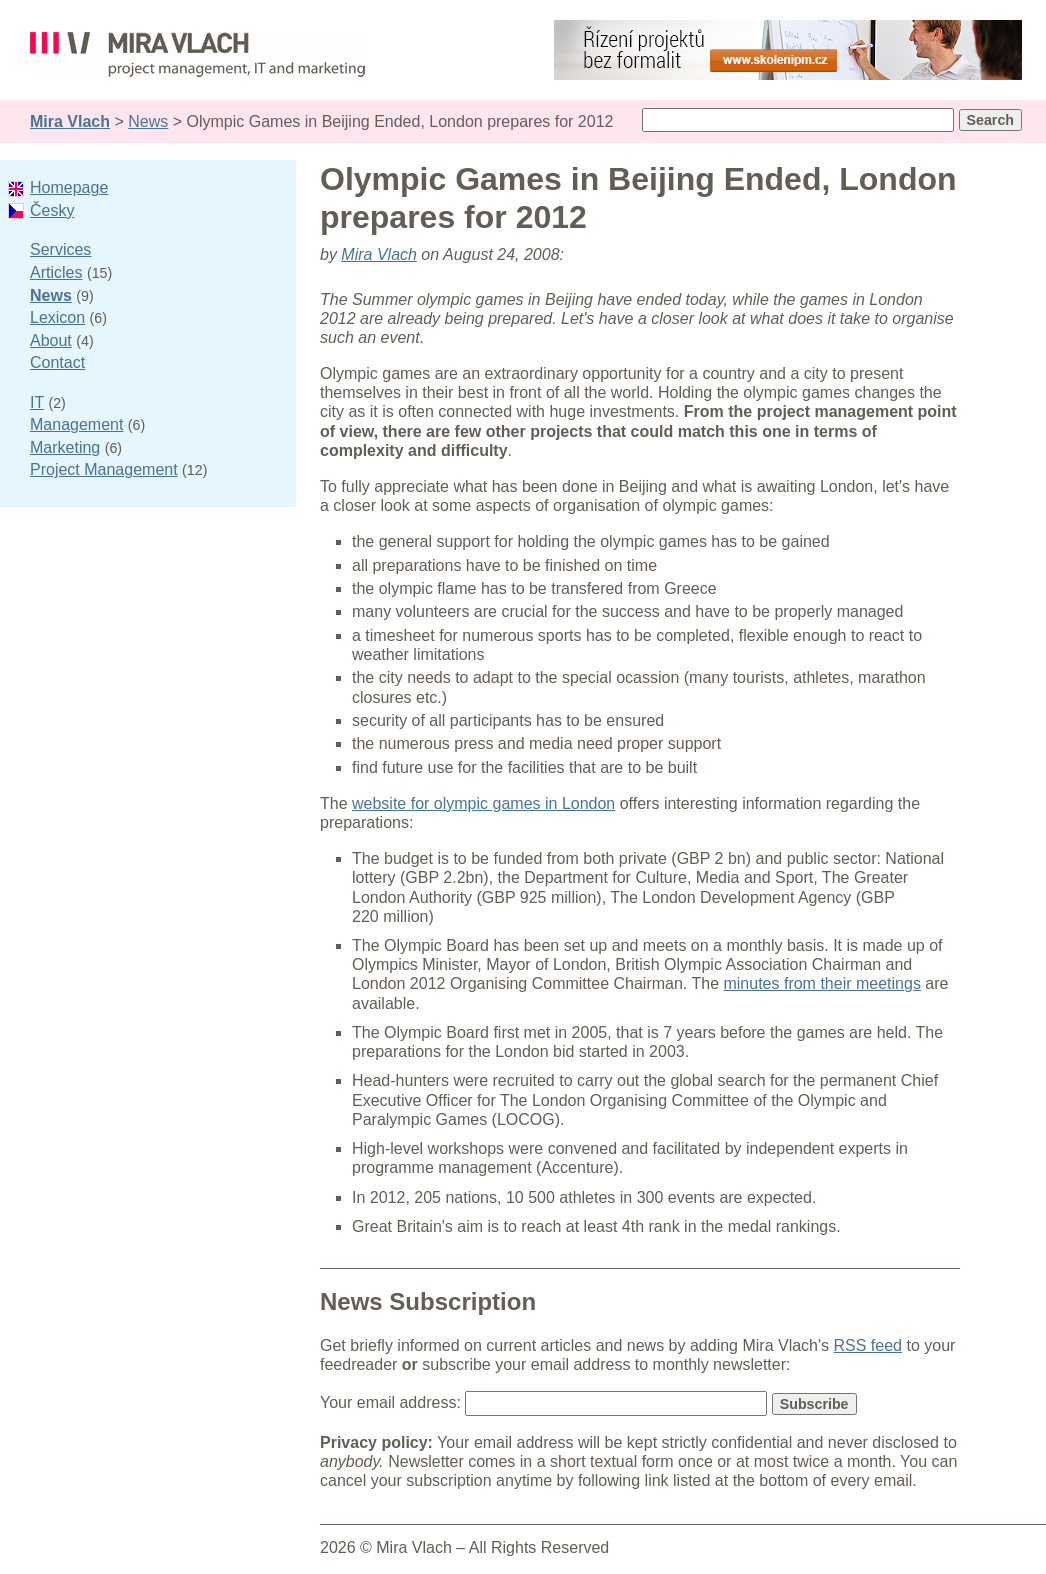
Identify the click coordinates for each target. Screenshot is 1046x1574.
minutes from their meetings (821, 983)
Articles (56, 272)
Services (60, 249)
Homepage (69, 187)
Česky (52, 210)
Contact (57, 362)
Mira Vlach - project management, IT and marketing (197, 58)
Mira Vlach (70, 121)
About (51, 340)
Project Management (104, 469)
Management (76, 424)
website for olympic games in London (483, 803)
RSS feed (868, 1345)
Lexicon (57, 317)
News (148, 121)
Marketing (65, 447)
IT (37, 402)
